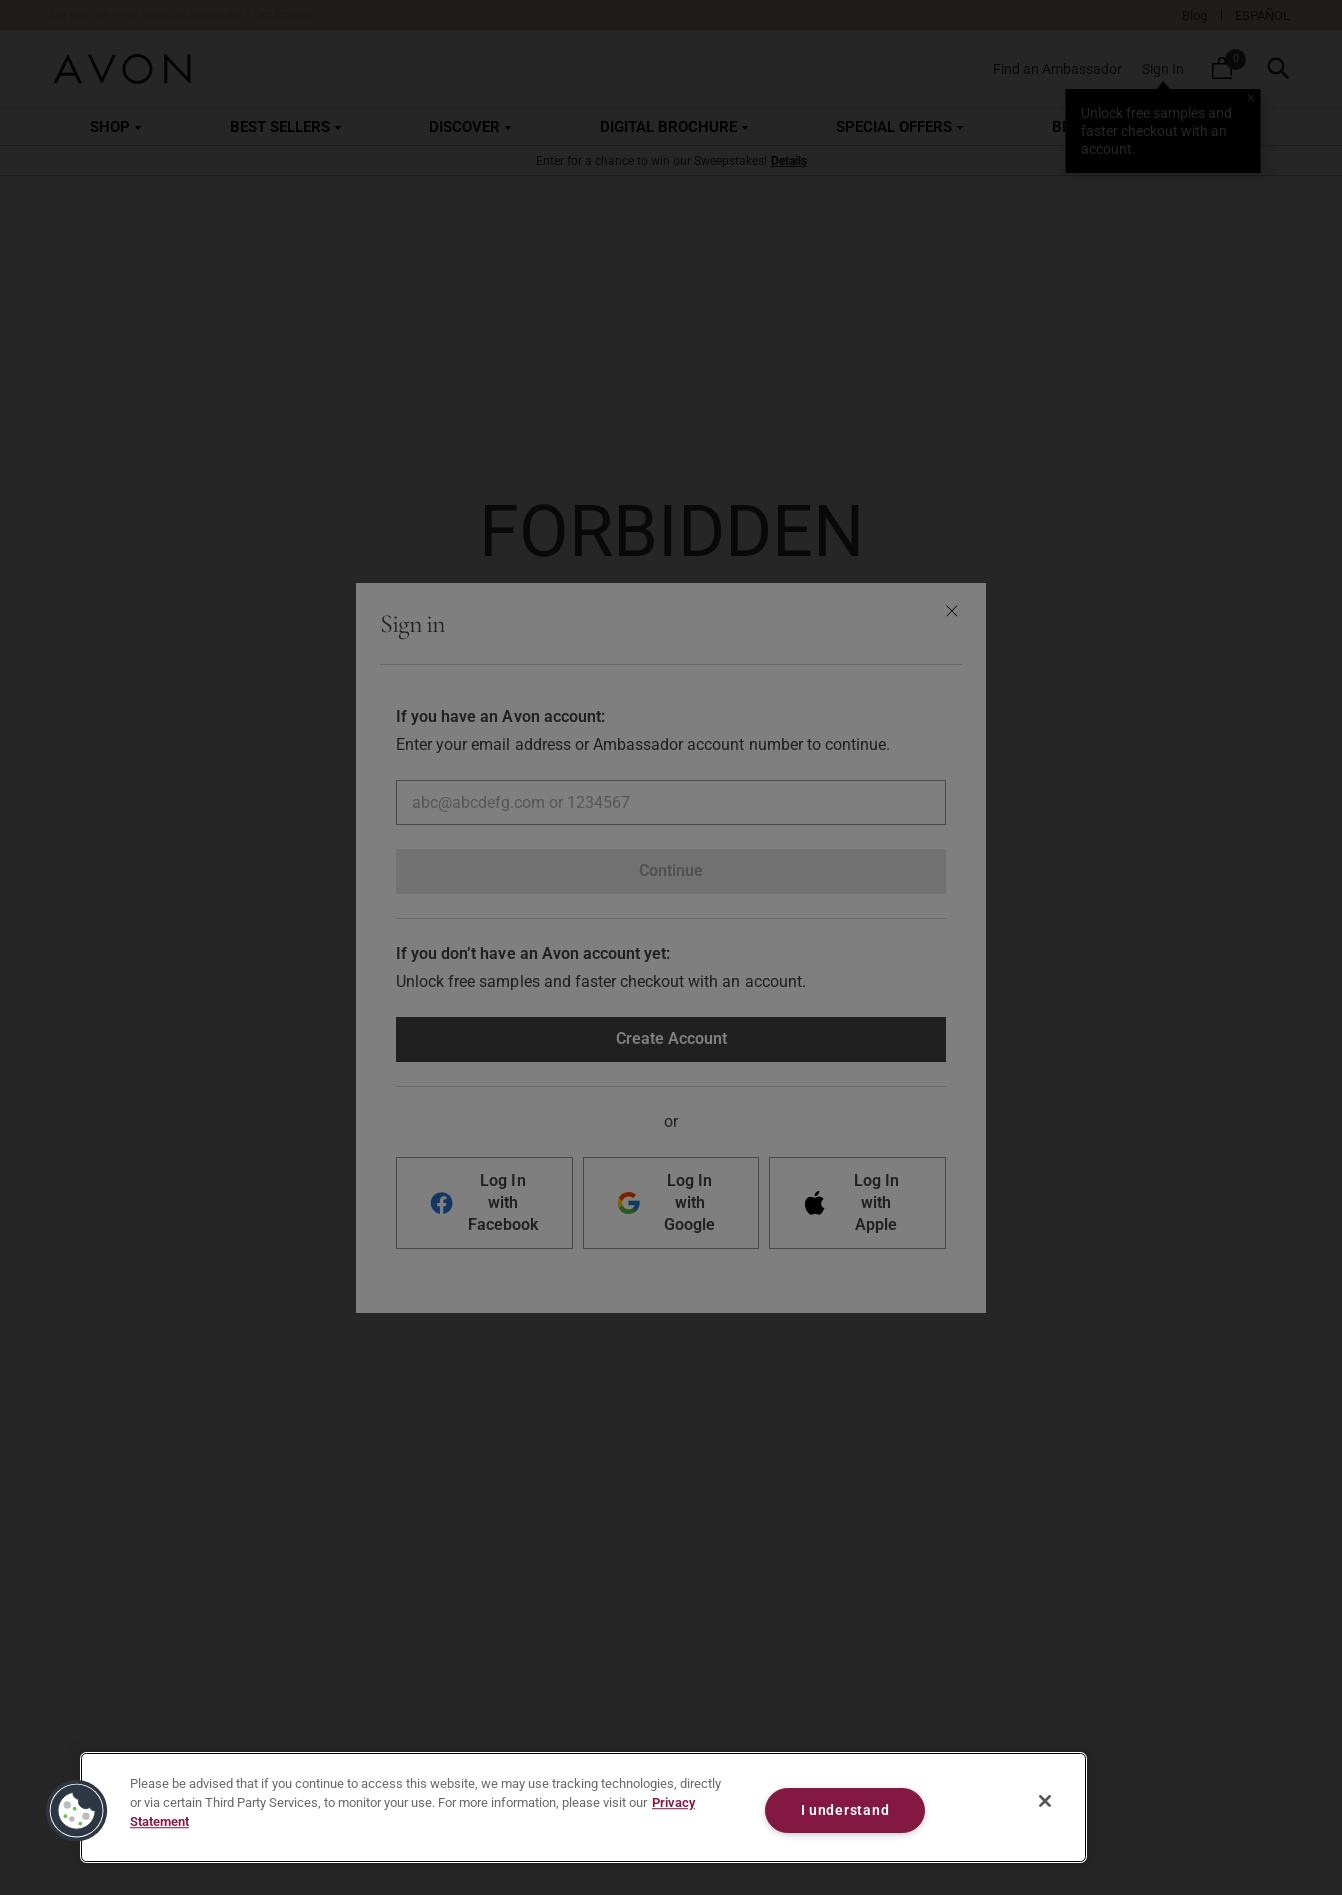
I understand (845, 1810)
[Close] (1045, 1801)
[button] (77, 1811)
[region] (583, 1807)
